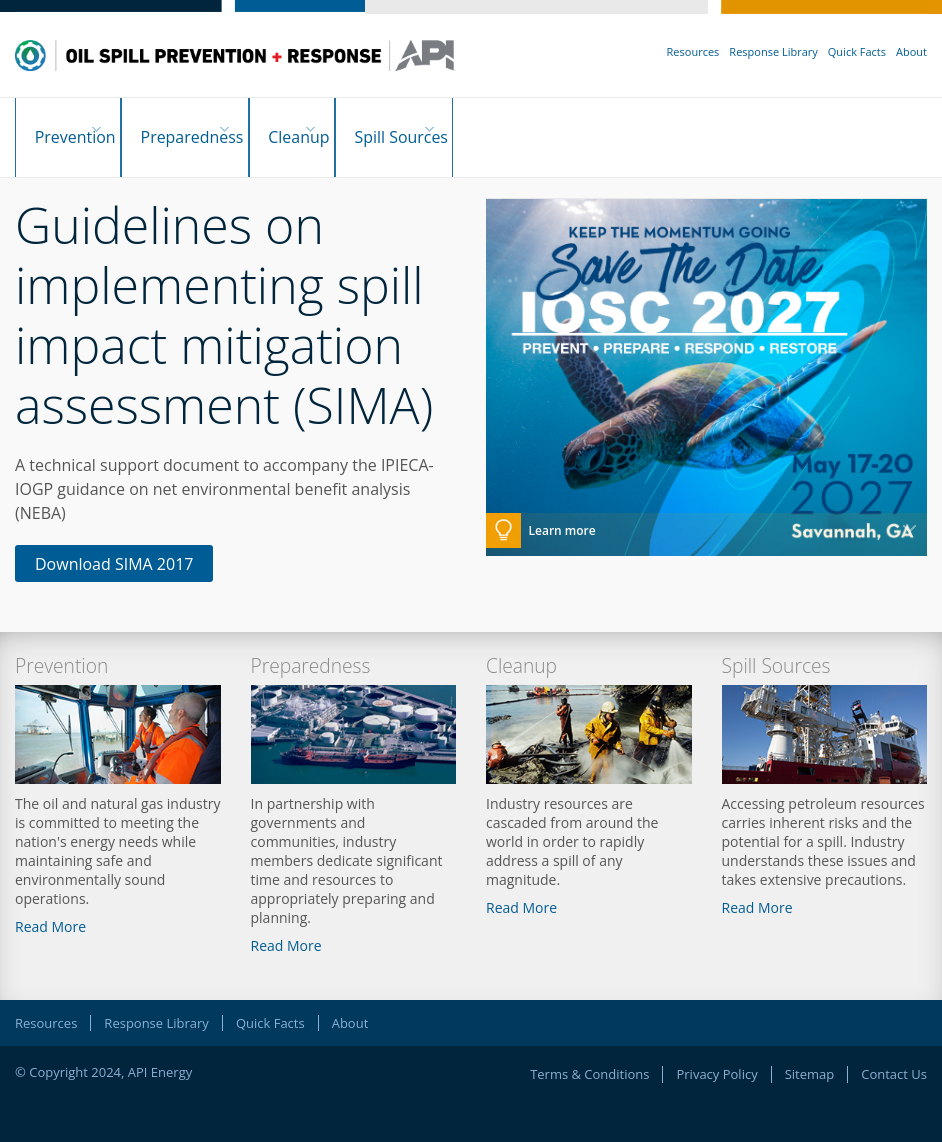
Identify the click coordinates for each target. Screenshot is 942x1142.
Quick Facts (857, 51)
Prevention (69, 127)
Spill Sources (455, 127)
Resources (693, 51)
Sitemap (810, 1053)
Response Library (773, 51)
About (911, 51)
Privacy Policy (716, 1053)
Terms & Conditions (589, 1053)
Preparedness (205, 127)
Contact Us (894, 1053)
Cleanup (332, 127)
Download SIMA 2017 (114, 543)
